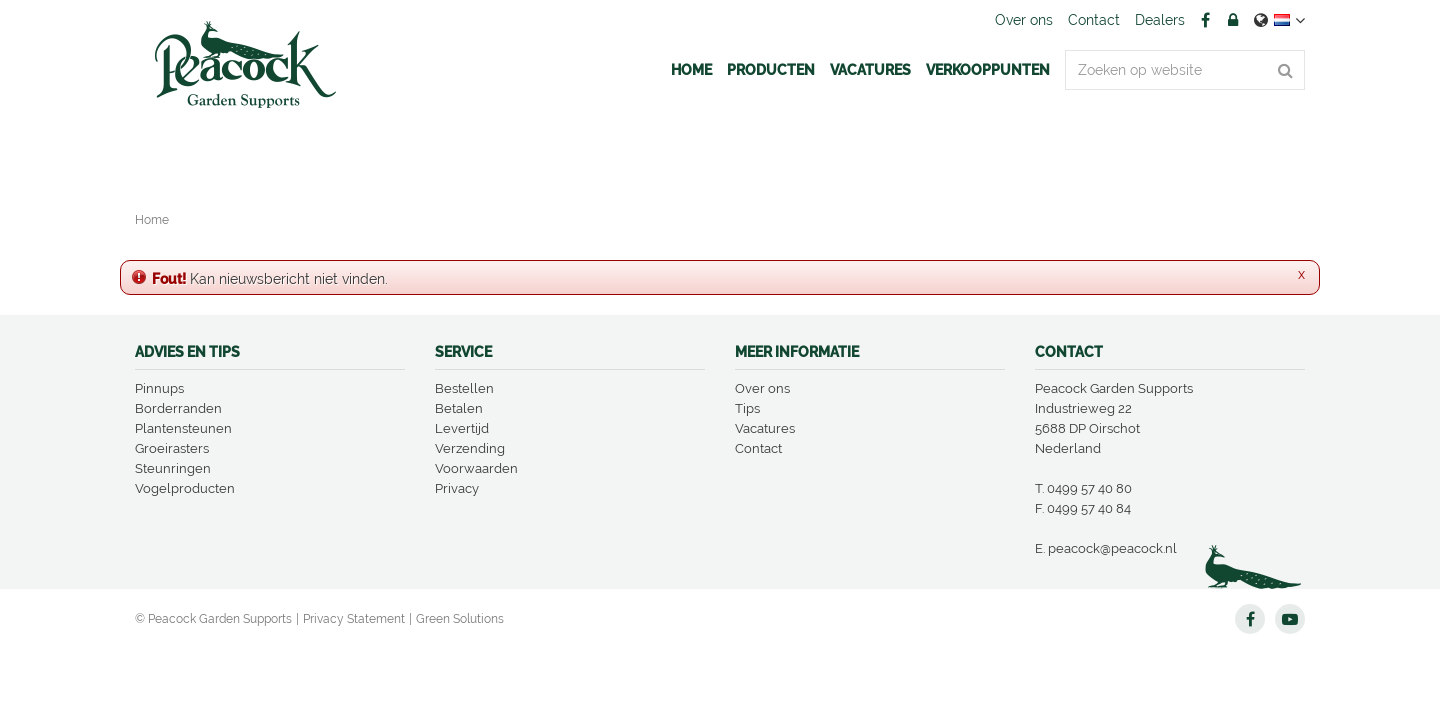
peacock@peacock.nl (1112, 548)
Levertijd (462, 428)
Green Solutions (460, 619)
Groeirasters (172, 448)
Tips (747, 408)
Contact (758, 448)
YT (1290, 619)
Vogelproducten (185, 488)
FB (1205, 20)
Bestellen (464, 388)
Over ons (762, 388)
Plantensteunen (183, 428)
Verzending (470, 448)
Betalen (459, 408)
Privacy (457, 488)
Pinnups (159, 388)
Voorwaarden (476, 468)
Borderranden (178, 408)
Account (1233, 20)
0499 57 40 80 (1089, 488)
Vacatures (765, 428)
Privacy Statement (354, 619)
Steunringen (173, 468)
